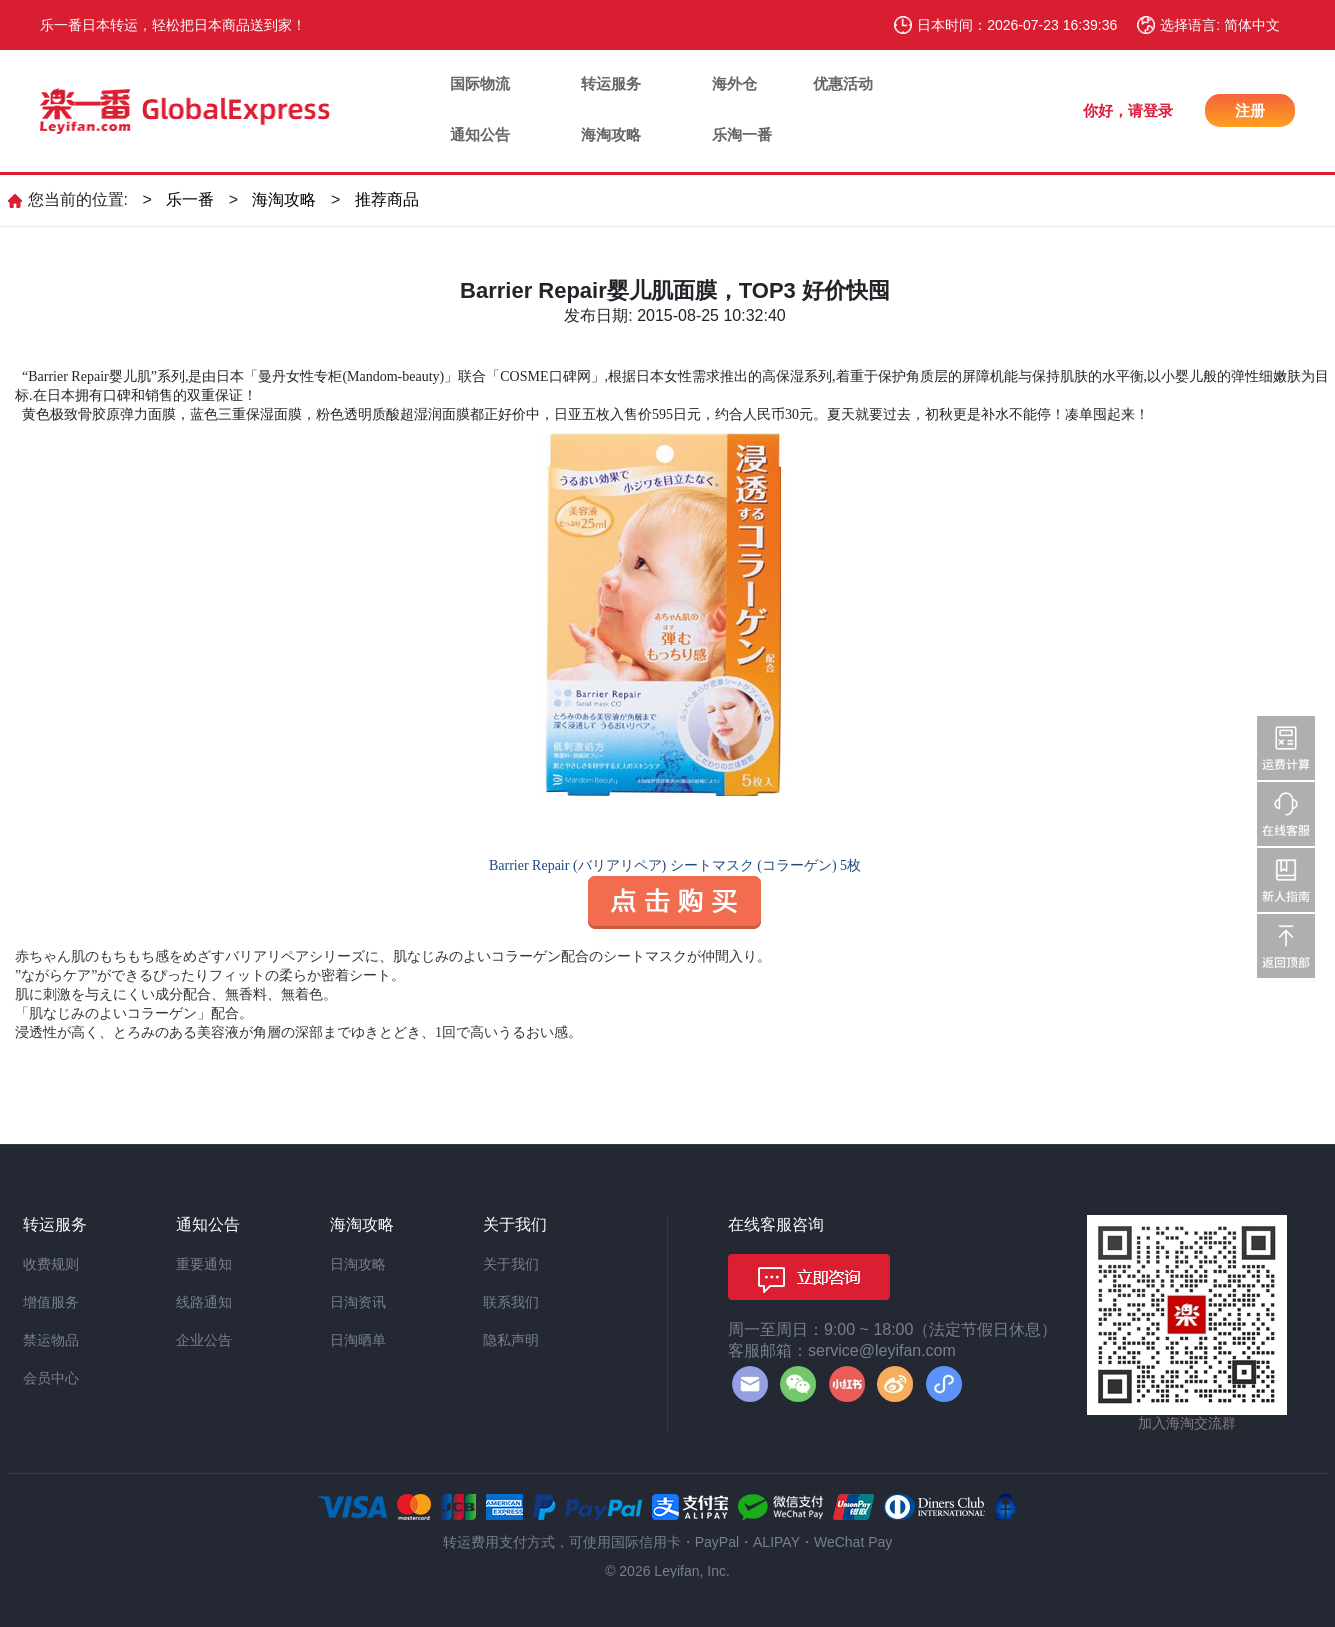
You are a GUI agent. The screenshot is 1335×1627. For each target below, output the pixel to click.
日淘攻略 (358, 1264)
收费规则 (51, 1264)
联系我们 (511, 1302)
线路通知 (204, 1302)
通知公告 (480, 134)
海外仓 (734, 83)
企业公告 (204, 1340)
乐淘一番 (742, 134)
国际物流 (480, 83)
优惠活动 (843, 83)
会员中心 (51, 1378)
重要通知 (204, 1264)
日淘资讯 (358, 1302)
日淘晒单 (358, 1340)
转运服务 (611, 83)
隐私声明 (511, 1340)
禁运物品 (51, 1340)
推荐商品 (387, 199)
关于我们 (511, 1264)
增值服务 (51, 1302)
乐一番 (190, 199)
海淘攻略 (611, 134)
